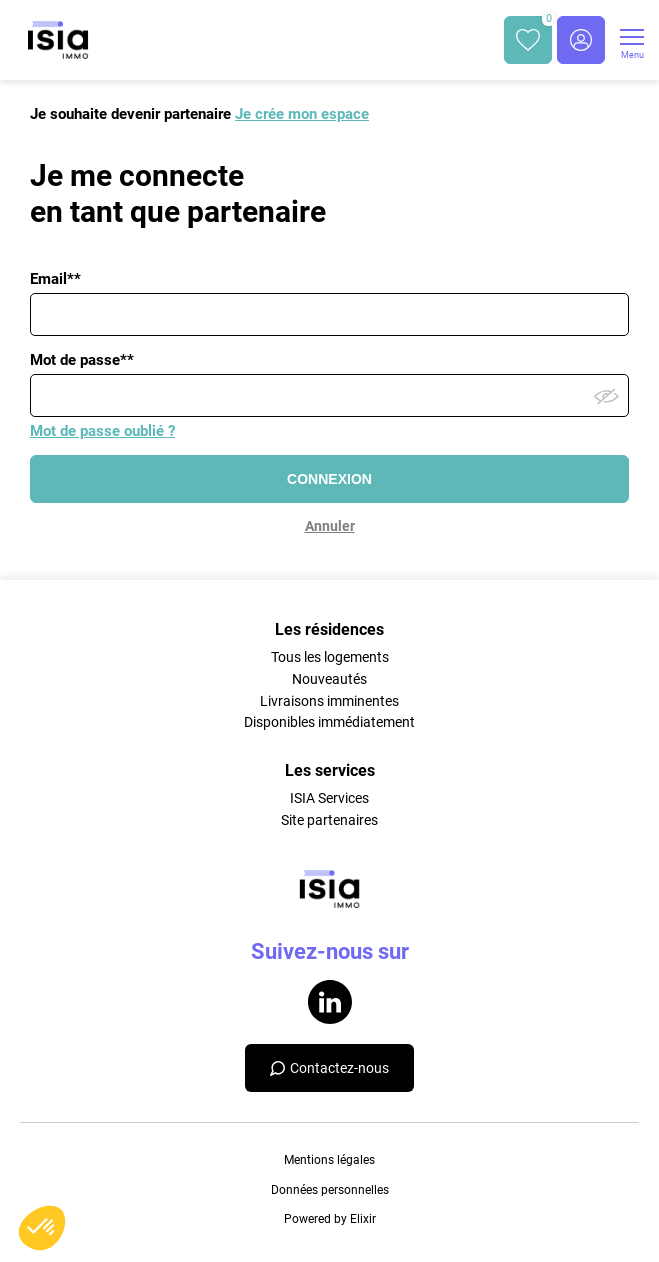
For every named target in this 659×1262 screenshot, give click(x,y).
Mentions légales (329, 1160)
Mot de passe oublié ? (102, 431)
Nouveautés (329, 679)
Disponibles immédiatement (329, 722)
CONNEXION (329, 479)
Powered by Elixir (330, 1219)
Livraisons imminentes (329, 701)
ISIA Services (329, 798)
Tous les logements (330, 657)
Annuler (330, 526)
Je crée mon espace (302, 114)
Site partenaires (329, 820)
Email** (55, 279)
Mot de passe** (82, 360)
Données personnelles (330, 1190)
